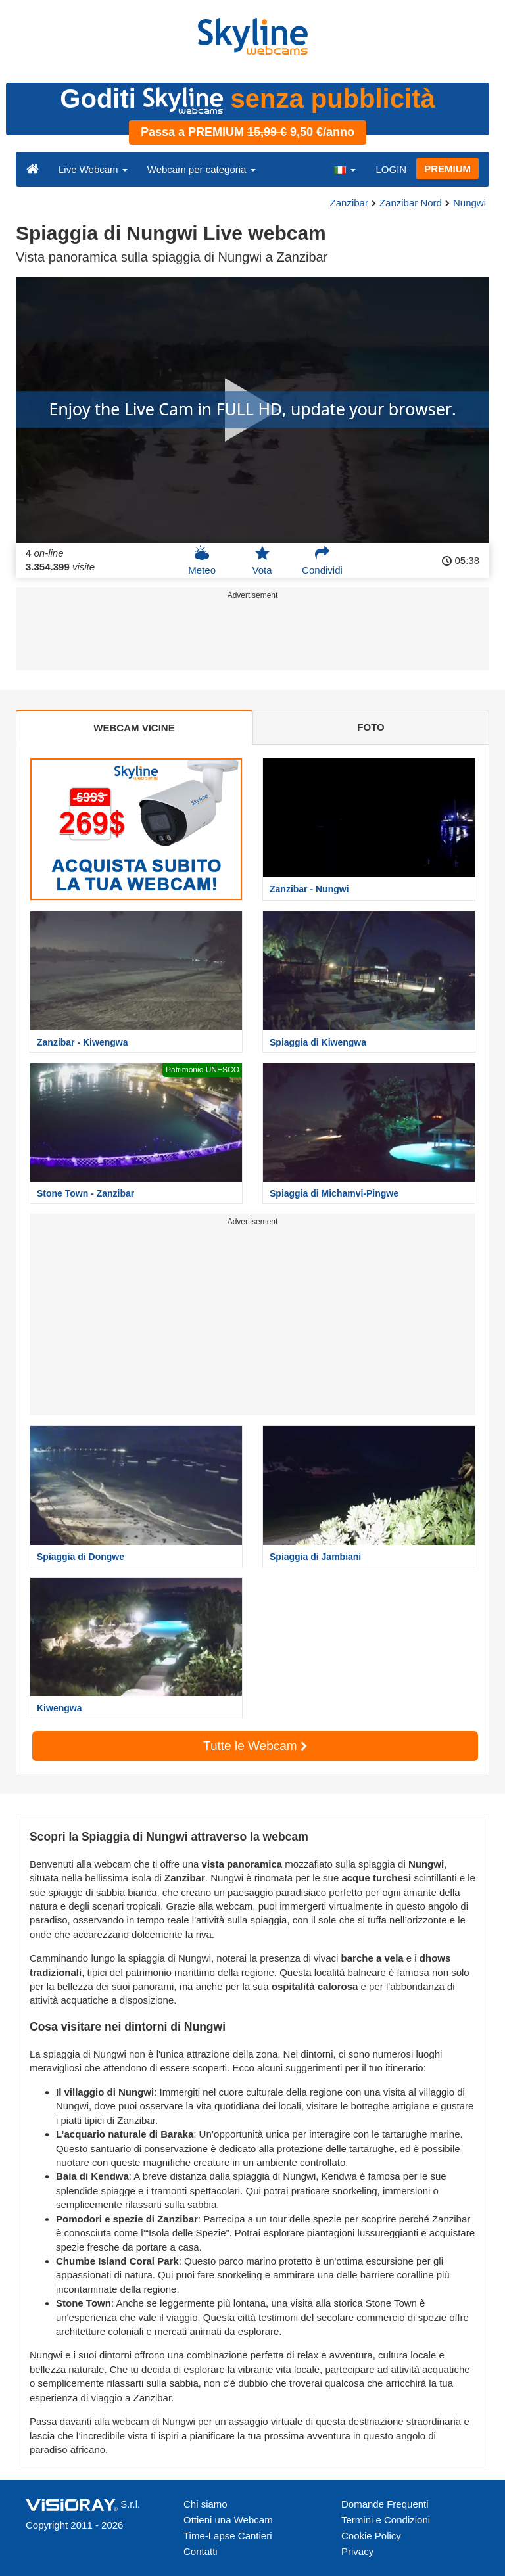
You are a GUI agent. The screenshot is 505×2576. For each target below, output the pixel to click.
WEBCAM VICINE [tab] (133, 727)
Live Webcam (93, 169)
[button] (345, 168)
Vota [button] (262, 560)
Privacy (357, 2551)
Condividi (322, 560)
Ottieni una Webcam (228, 2519)
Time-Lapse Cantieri (227, 2535)
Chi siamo (205, 2504)
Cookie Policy (371, 2535)
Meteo (202, 560)
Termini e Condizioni (385, 2519)
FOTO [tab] (370, 727)
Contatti (200, 2551)
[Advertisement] (250, 637)
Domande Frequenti (385, 2504)
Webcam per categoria (201, 169)
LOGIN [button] (390, 169)
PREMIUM (447, 168)
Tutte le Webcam (255, 1746)
